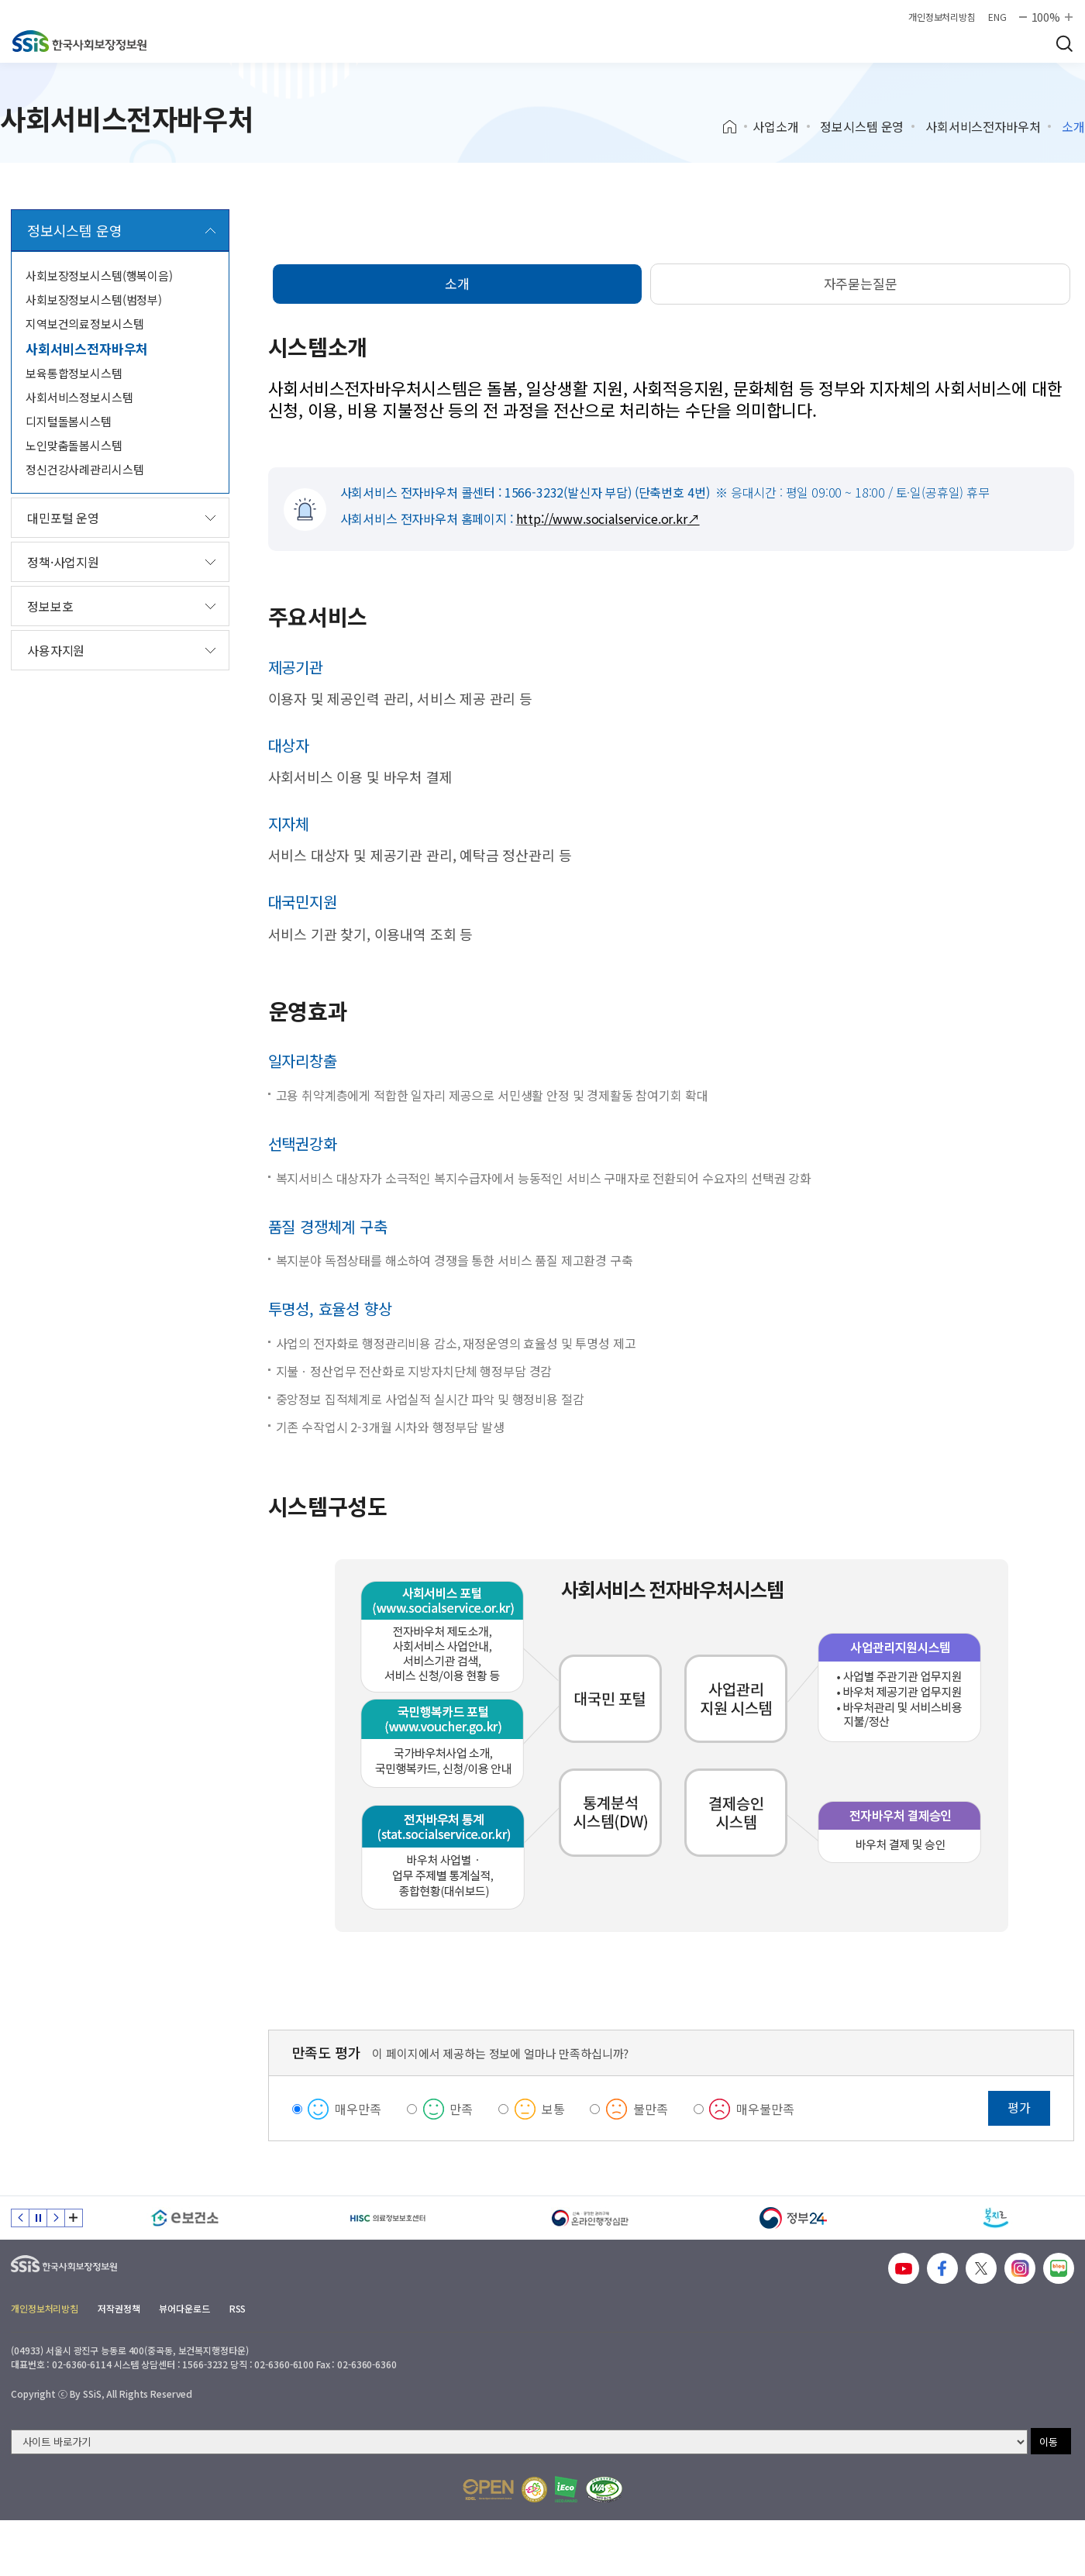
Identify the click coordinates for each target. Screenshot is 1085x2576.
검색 (1064, 43)
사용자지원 (55, 650)
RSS (237, 2308)
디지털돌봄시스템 (69, 421)
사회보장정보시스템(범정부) (94, 299)
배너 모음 (73, 2218)
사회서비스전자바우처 (982, 126)
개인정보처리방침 (942, 17)
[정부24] (793, 2218)
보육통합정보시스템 (74, 373)
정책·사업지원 (63, 562)
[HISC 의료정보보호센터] (388, 2218)
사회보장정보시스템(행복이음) (99, 275)
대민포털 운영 (63, 517)
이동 (1048, 2441)
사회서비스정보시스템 (79, 397)
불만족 (650, 2108)
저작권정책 (119, 2308)
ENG (997, 17)
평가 (1019, 2107)
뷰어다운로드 (184, 2308)
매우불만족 (765, 2108)
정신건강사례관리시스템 (84, 469)
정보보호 (50, 606)
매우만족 (358, 2108)
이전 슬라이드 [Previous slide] (20, 2218)
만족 (461, 2108)
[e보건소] (185, 2218)
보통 (553, 2108)
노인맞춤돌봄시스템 (74, 445)
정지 (38, 2218)
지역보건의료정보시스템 (84, 323)
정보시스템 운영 (862, 126)
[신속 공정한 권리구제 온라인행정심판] (590, 2218)
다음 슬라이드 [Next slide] (55, 2218)
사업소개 (775, 126)
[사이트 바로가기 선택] (519, 2442)
